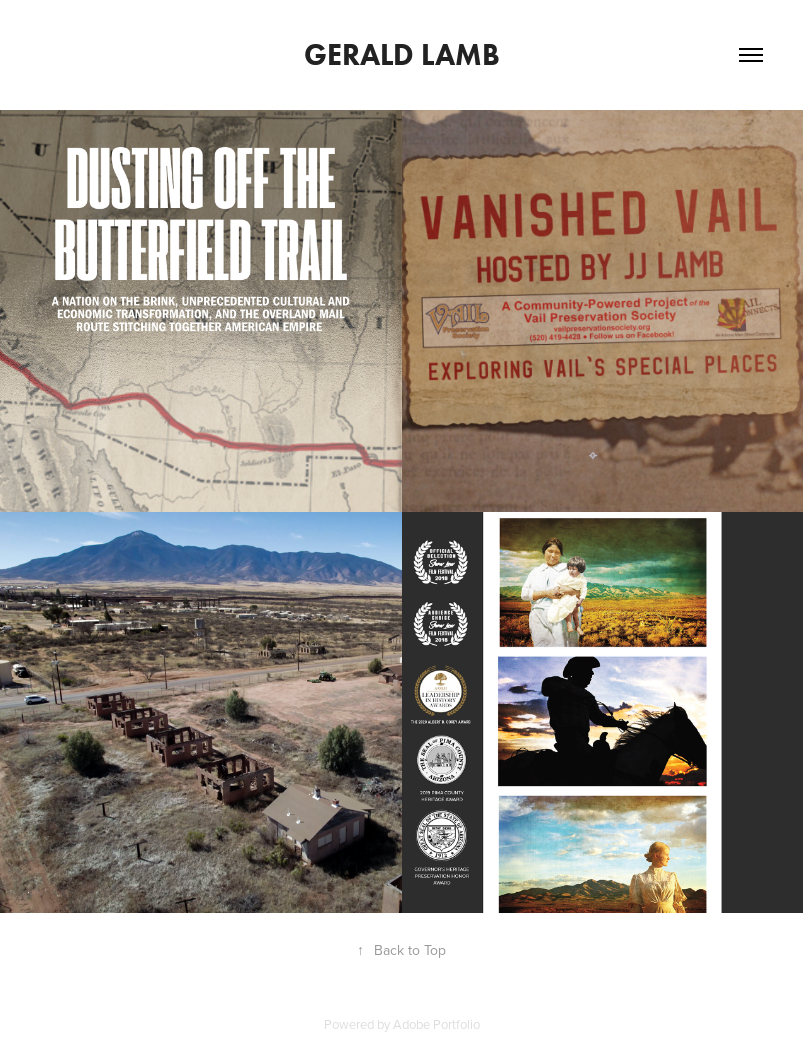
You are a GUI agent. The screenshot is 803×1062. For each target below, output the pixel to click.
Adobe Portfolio (436, 1024)
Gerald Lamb (402, 54)
